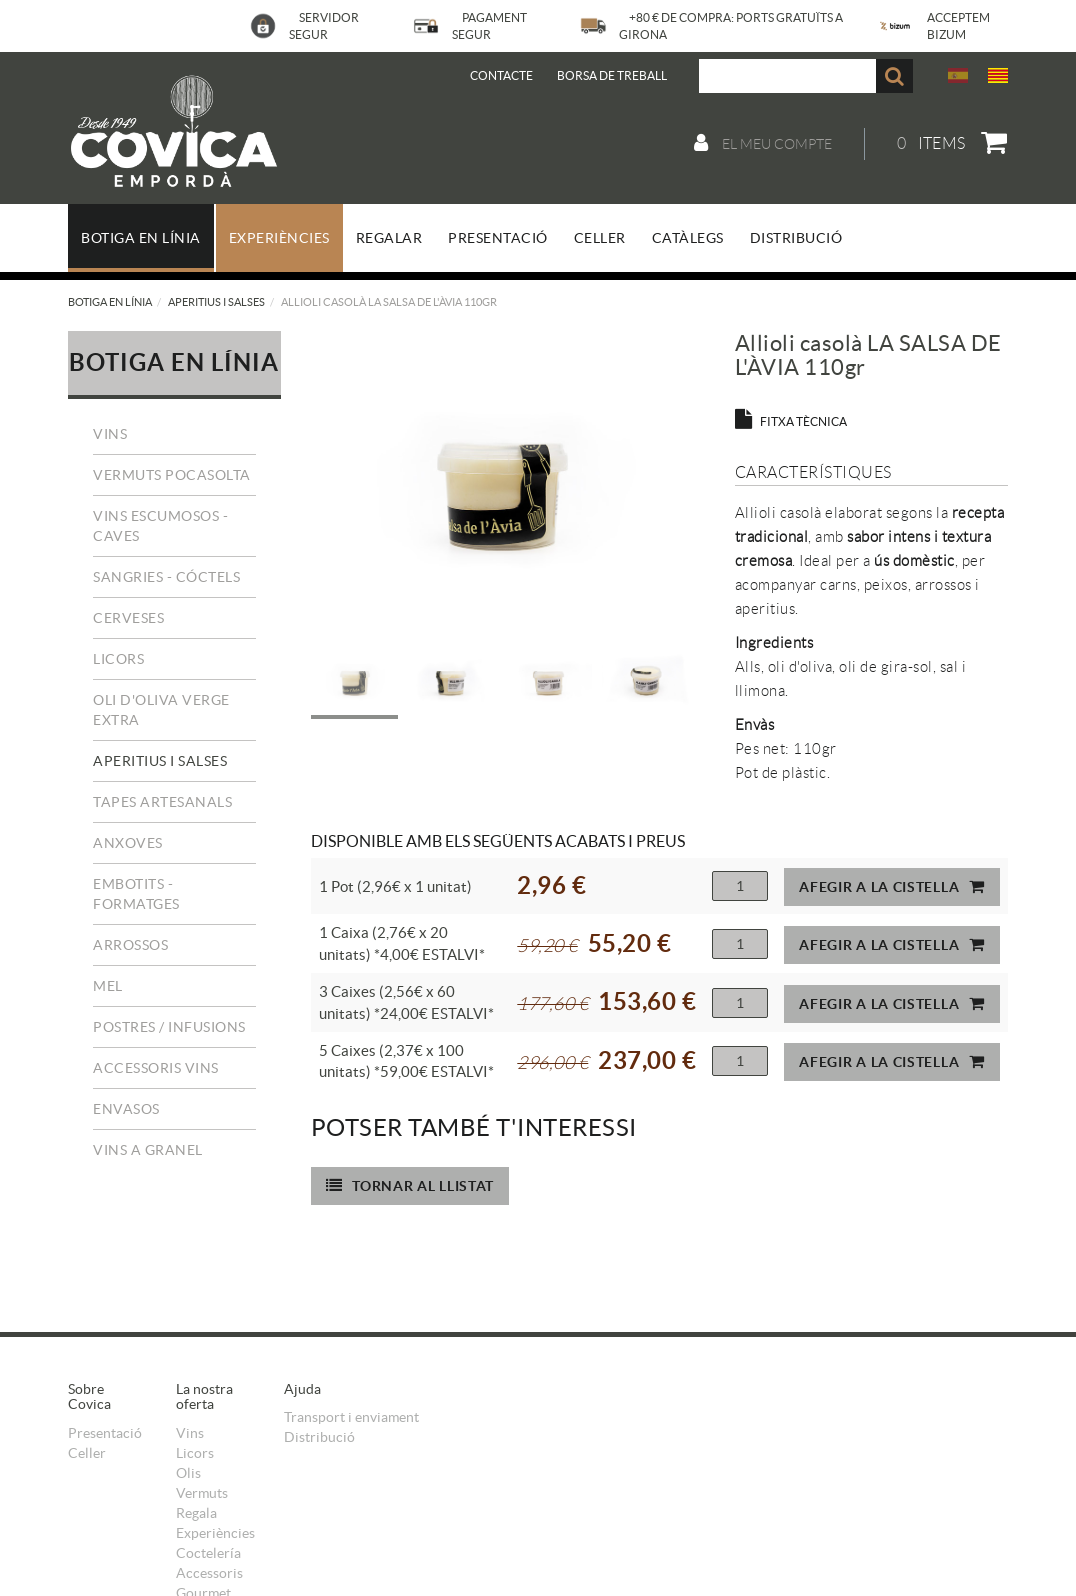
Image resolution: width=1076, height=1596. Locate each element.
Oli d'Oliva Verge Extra (161, 710)
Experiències (215, 1533)
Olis (188, 1473)
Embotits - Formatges (136, 894)
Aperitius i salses (216, 302)
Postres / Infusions (169, 1027)
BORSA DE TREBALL (612, 75)
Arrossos (130, 945)
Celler (87, 1453)
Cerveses (128, 618)
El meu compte (763, 143)
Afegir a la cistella (892, 886)
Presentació (105, 1433)
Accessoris (209, 1573)
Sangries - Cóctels (166, 577)
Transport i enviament (351, 1417)
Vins (110, 434)
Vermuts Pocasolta (172, 475)
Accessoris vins (156, 1068)
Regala (196, 1513)
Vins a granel (148, 1150)
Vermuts (202, 1493)
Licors (118, 659)
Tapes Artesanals (162, 802)
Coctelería (208, 1553)
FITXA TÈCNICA (791, 421)
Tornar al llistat (410, 1185)
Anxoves (128, 843)
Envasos (126, 1109)
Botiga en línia (110, 302)
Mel (108, 986)
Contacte (501, 75)
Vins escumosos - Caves (160, 526)
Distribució (319, 1437)
